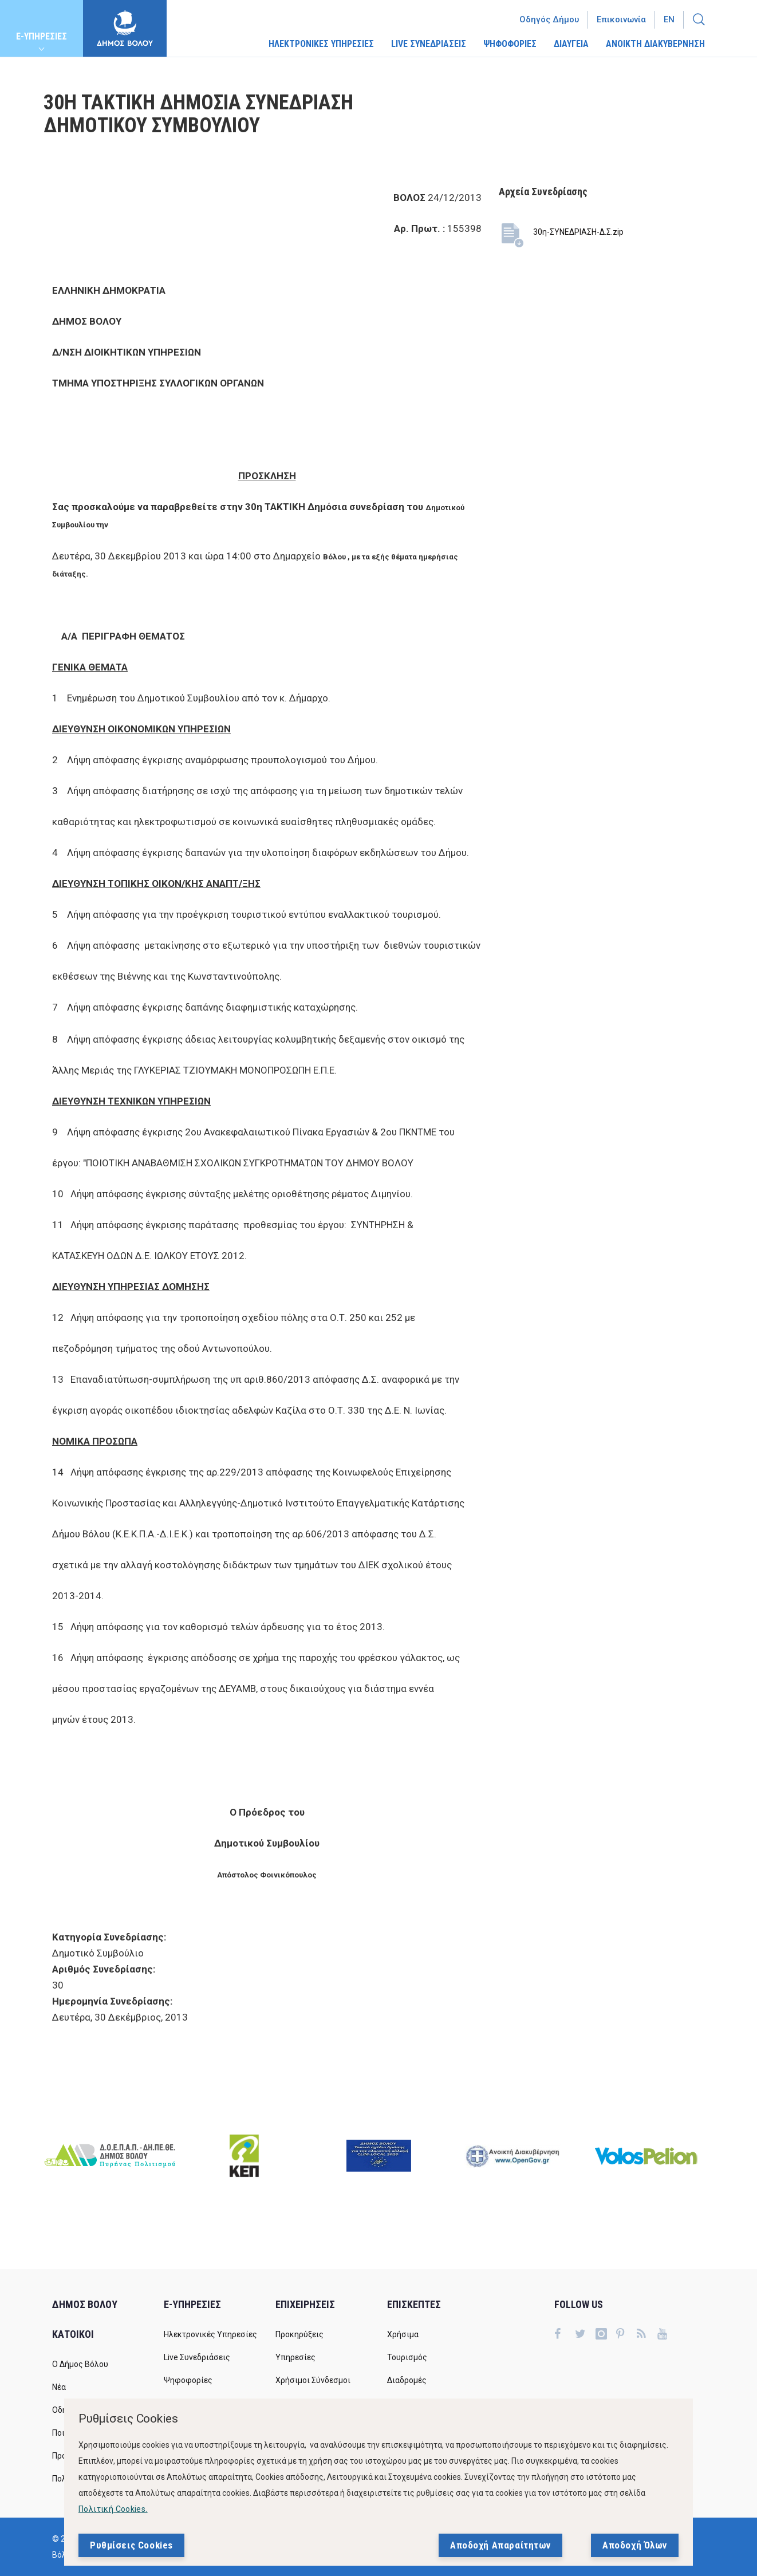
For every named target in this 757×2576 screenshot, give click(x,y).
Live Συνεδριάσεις (197, 2357)
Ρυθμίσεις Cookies (131, 2545)
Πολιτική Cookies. (113, 2509)
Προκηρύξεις (299, 2334)
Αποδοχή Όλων (634, 2545)
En (669, 19)
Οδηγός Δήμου (549, 19)
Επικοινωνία (621, 19)
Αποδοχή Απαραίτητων (500, 2545)
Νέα (59, 2387)
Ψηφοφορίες (188, 2380)
